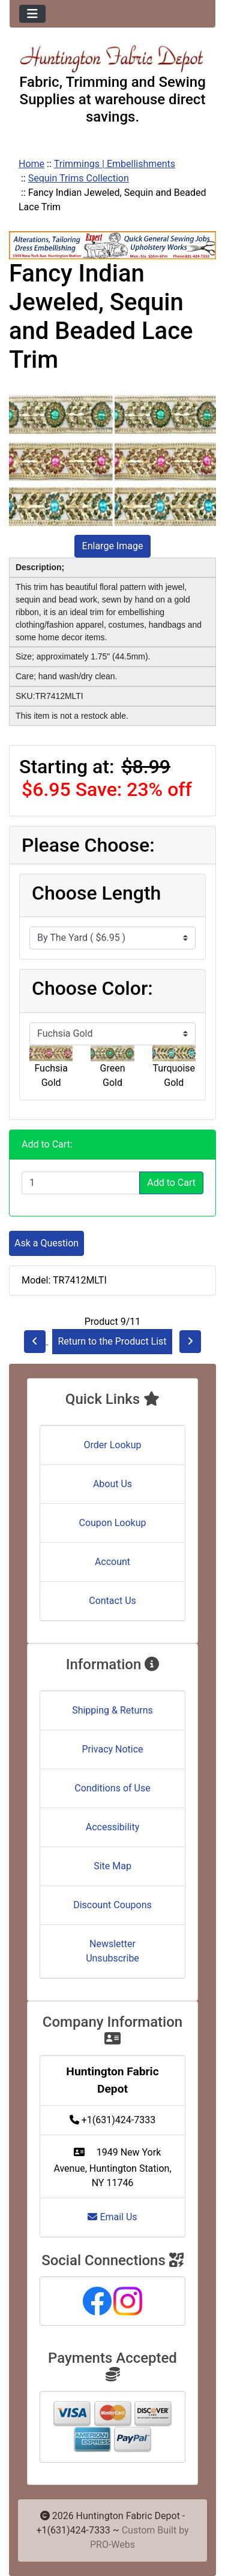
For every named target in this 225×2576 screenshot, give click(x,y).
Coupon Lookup (112, 1522)
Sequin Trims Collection (78, 178)
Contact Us (112, 1600)
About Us (112, 1484)
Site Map (112, 1866)
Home (31, 163)
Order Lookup (113, 1445)
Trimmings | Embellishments (114, 163)
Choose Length (96, 893)
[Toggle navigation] (32, 14)
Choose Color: (92, 988)
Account (112, 1561)
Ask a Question (46, 1243)
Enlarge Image (112, 546)
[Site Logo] (112, 58)
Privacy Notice (112, 1749)
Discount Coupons (112, 1905)
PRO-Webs (112, 2544)
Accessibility (113, 1827)
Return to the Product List (112, 1341)
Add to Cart (171, 1182)
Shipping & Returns (112, 1710)
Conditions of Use (112, 1788)
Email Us (112, 2217)
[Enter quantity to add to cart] (81, 1183)
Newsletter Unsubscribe (112, 1951)
